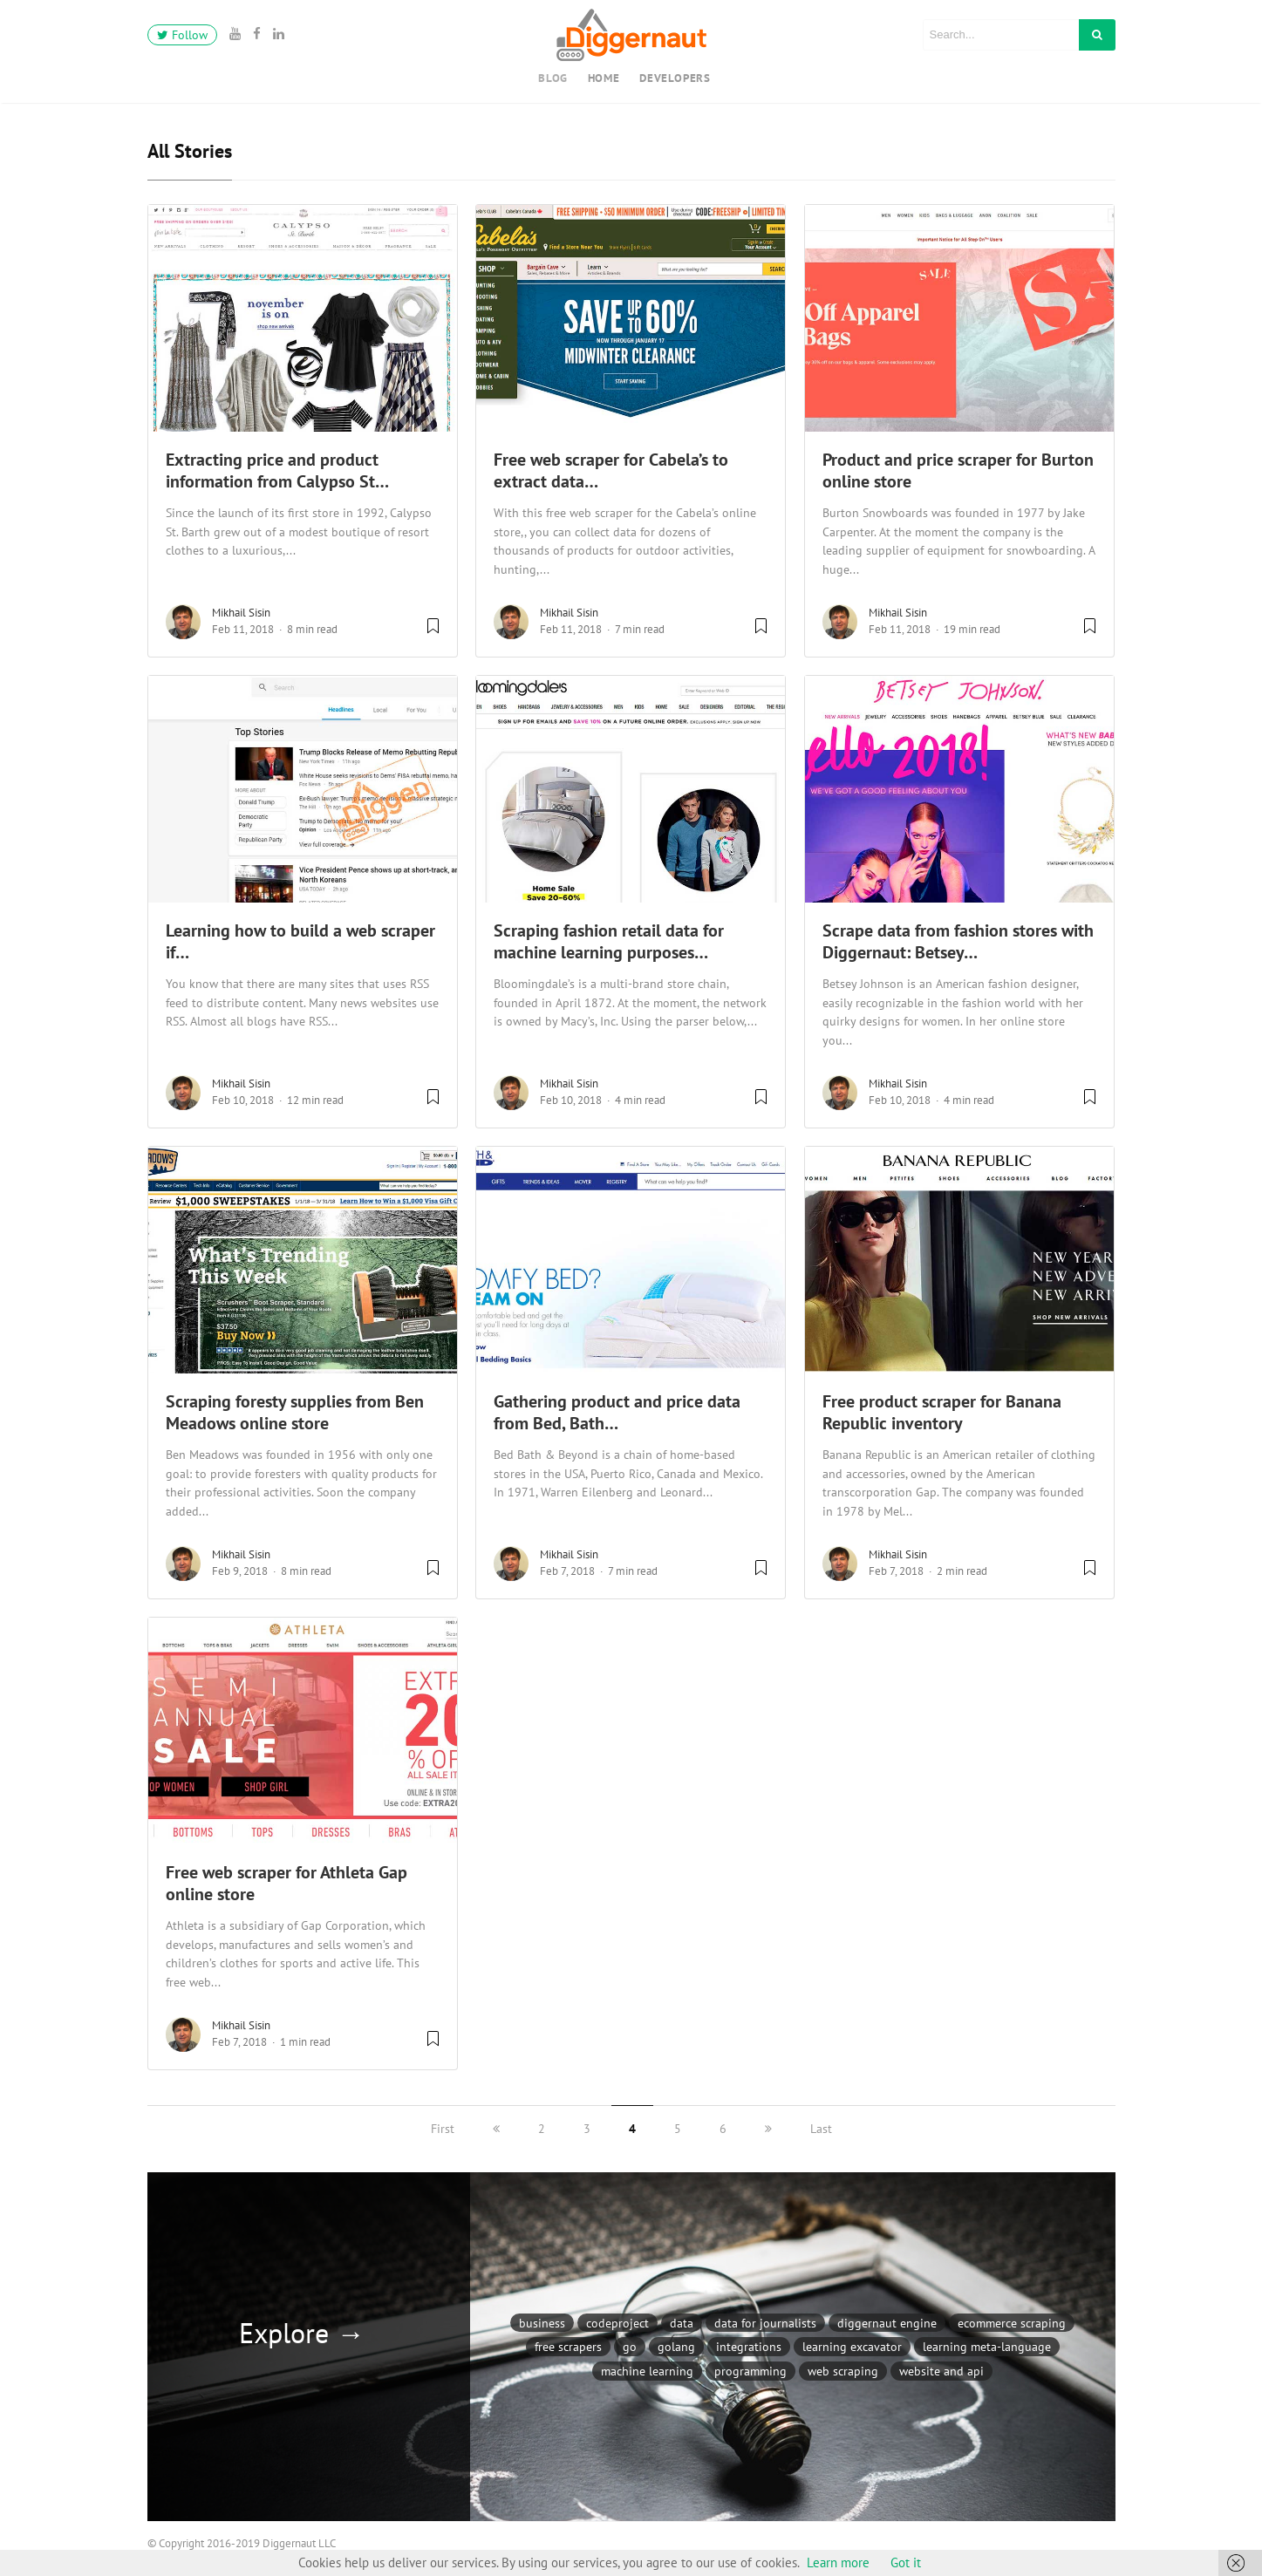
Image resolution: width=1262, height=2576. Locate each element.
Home (604, 78)
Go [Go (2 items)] (630, 2346)
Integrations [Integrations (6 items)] (748, 2346)
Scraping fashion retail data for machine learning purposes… (609, 941)
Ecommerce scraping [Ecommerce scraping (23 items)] (1012, 2322)
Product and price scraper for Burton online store (958, 470)
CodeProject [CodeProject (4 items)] (617, 2322)
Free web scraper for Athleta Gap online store (286, 1883)
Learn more (838, 2562)
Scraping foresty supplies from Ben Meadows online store (295, 1412)
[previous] (496, 2128)
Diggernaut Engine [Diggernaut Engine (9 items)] (887, 2322)
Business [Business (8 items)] (542, 2322)
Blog (553, 78)
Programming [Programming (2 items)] (750, 2370)
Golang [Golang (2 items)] (676, 2346)
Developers (675, 78)
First (442, 2128)
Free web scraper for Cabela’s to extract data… (611, 470)
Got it (905, 2562)
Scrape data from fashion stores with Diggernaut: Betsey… (958, 941)
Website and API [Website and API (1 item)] (941, 2370)
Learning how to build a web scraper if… (300, 941)
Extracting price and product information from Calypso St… (277, 470)
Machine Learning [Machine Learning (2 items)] (647, 2370)
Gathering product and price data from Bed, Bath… (617, 1412)
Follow (182, 35)
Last (821, 2128)
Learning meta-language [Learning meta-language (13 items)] (987, 2346)
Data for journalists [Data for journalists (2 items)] (765, 2322)
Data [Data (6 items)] (681, 2322)
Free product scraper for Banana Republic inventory (941, 1412)
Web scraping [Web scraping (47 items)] (843, 2370)
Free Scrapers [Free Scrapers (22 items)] (568, 2346)
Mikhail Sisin (241, 612)
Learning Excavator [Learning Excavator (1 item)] (852, 2346)
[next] (768, 2128)
